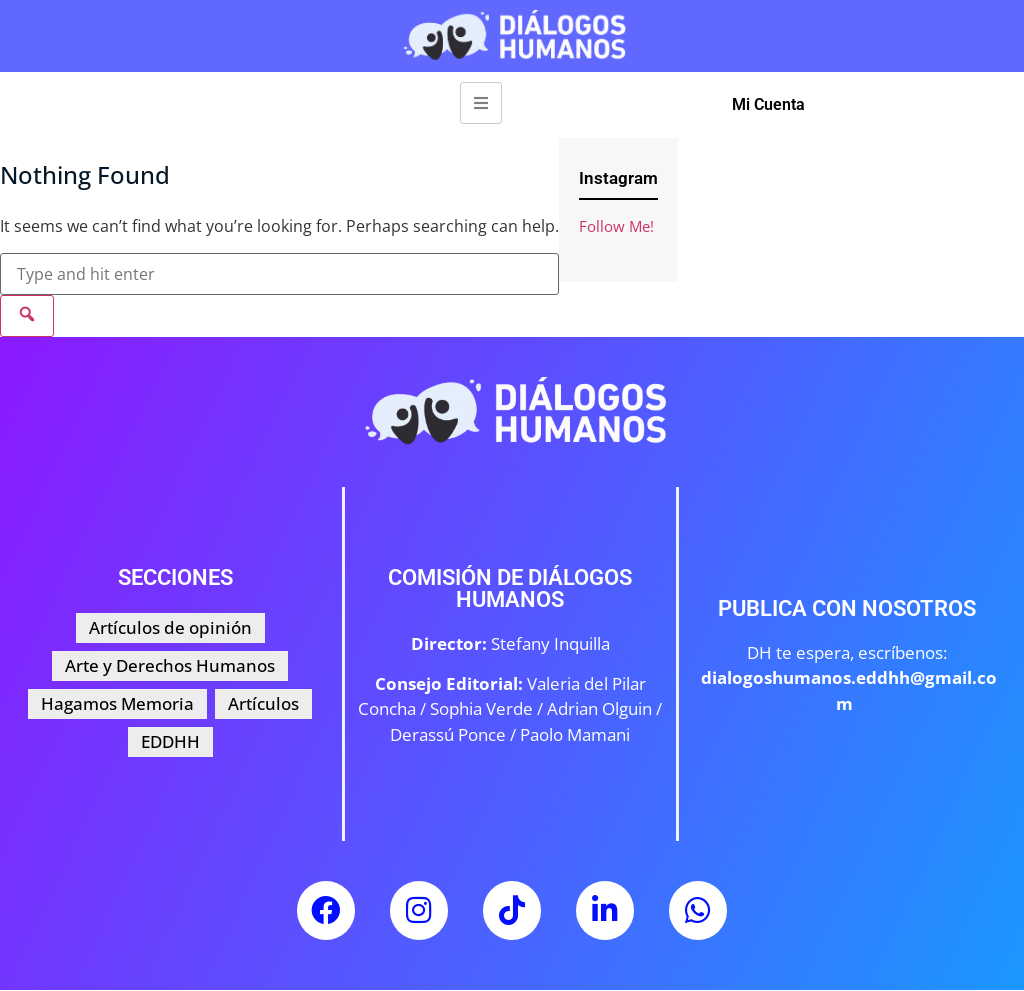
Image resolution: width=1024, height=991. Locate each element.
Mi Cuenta (768, 104)
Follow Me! (616, 226)
